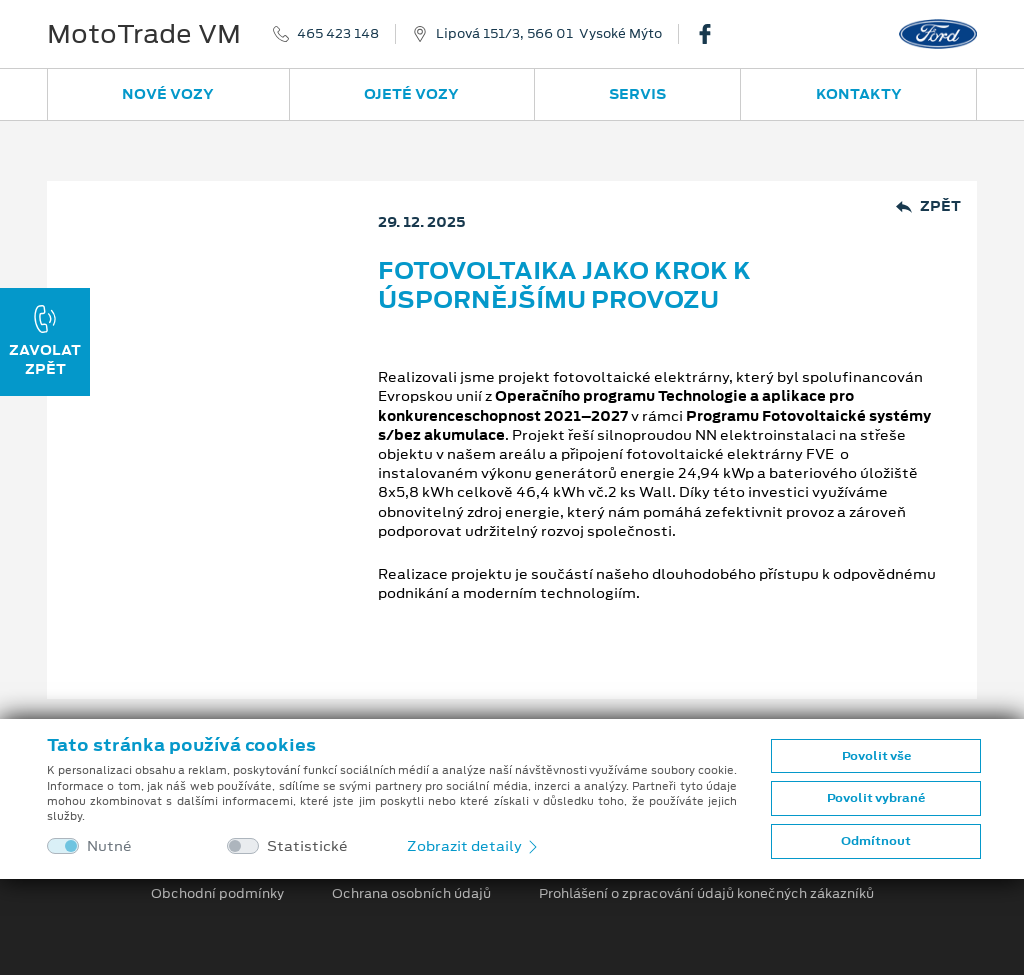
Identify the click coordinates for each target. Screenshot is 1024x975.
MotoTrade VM (144, 34)
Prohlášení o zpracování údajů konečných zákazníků (706, 894)
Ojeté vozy (411, 94)
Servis (637, 94)
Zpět (928, 206)
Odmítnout (876, 841)
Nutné (109, 846)
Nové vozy (168, 94)
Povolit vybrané (876, 798)
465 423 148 (338, 34)
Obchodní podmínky (217, 894)
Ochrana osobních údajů (411, 894)
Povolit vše (876, 756)
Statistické (307, 846)
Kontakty (859, 94)
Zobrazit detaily (474, 846)
